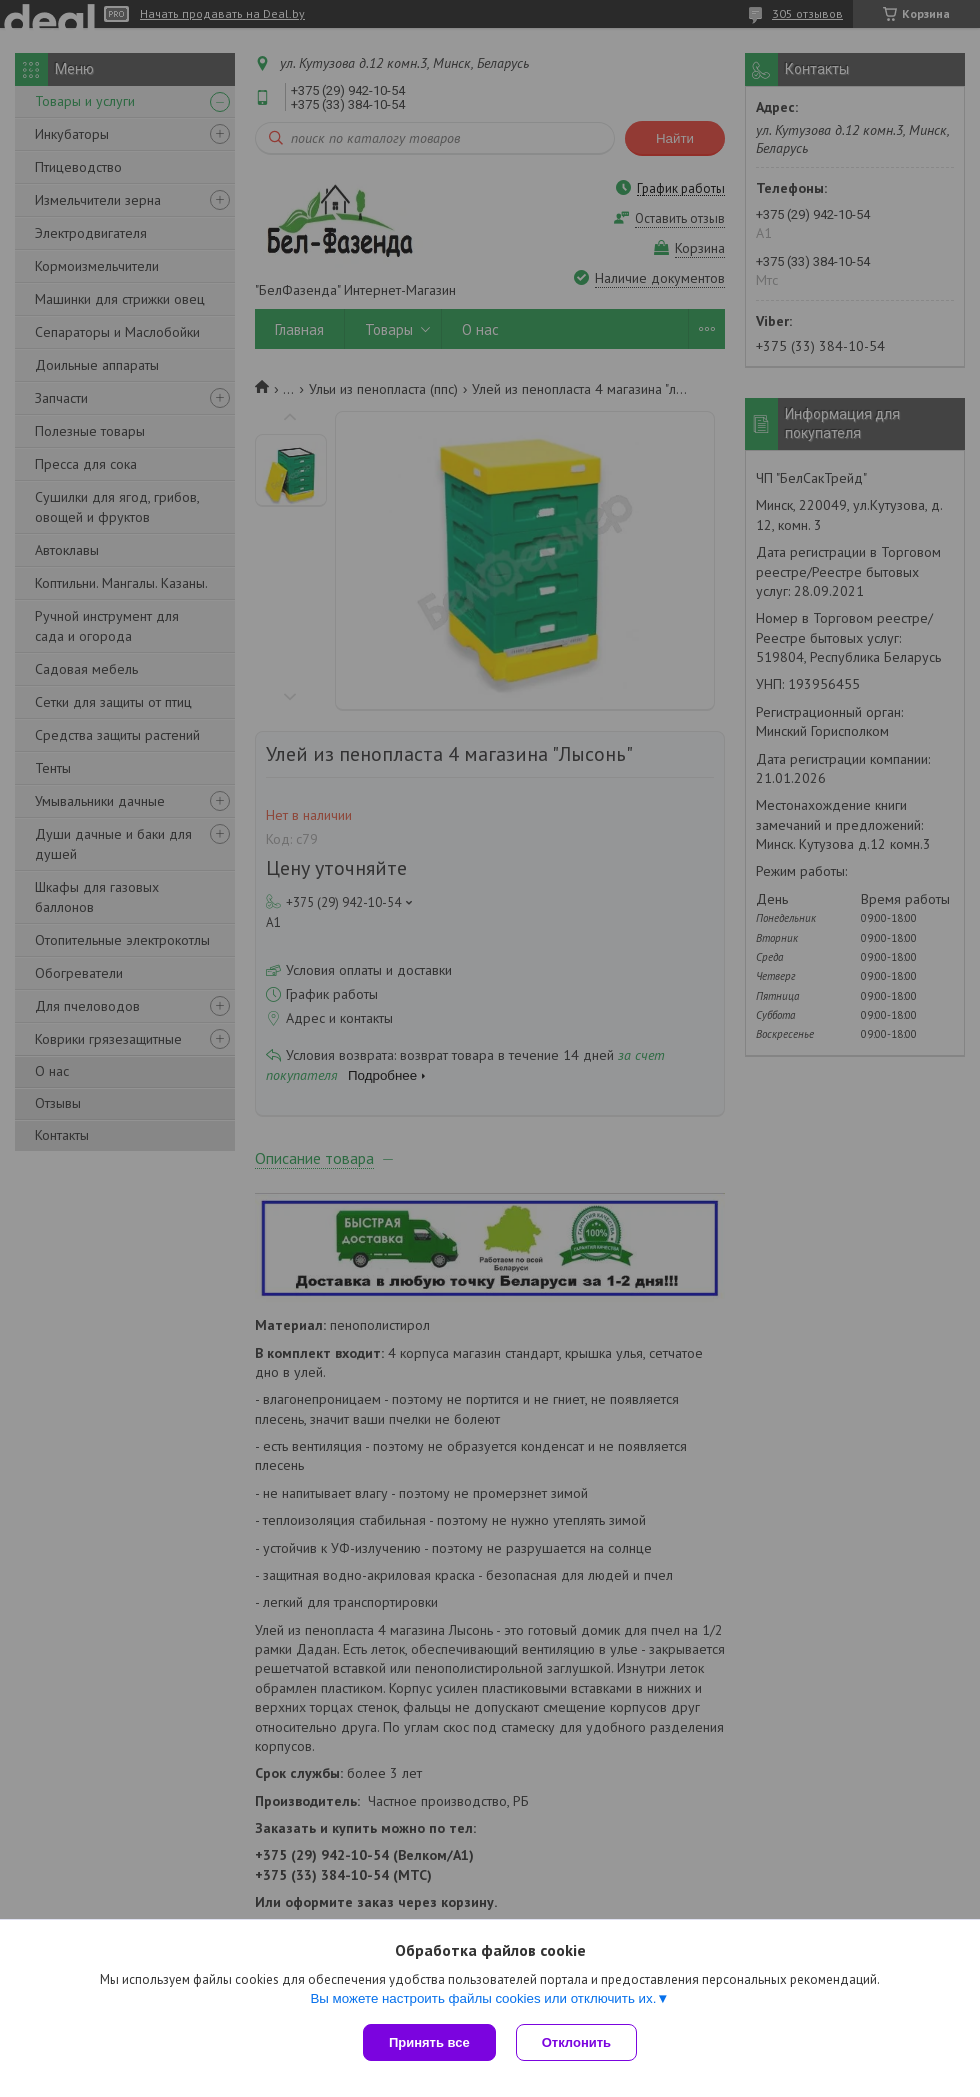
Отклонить (576, 2042)
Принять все (429, 2042)
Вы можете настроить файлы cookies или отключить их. (483, 1998)
